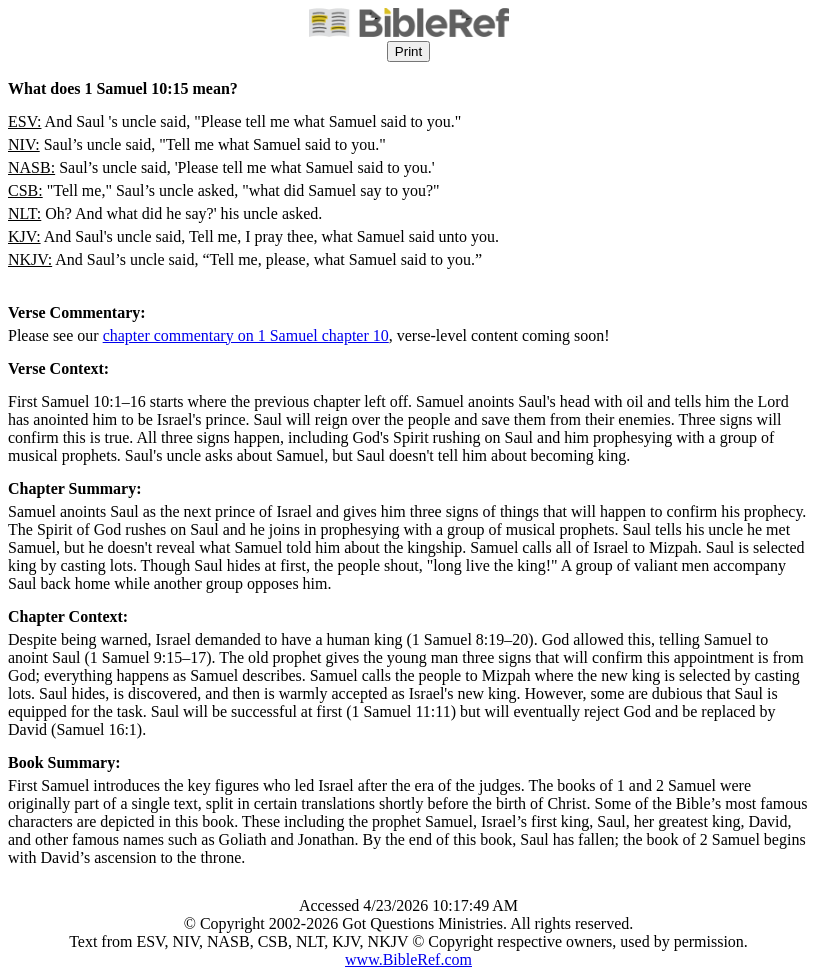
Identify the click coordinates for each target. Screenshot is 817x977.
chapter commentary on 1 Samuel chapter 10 (246, 335)
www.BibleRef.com (408, 959)
